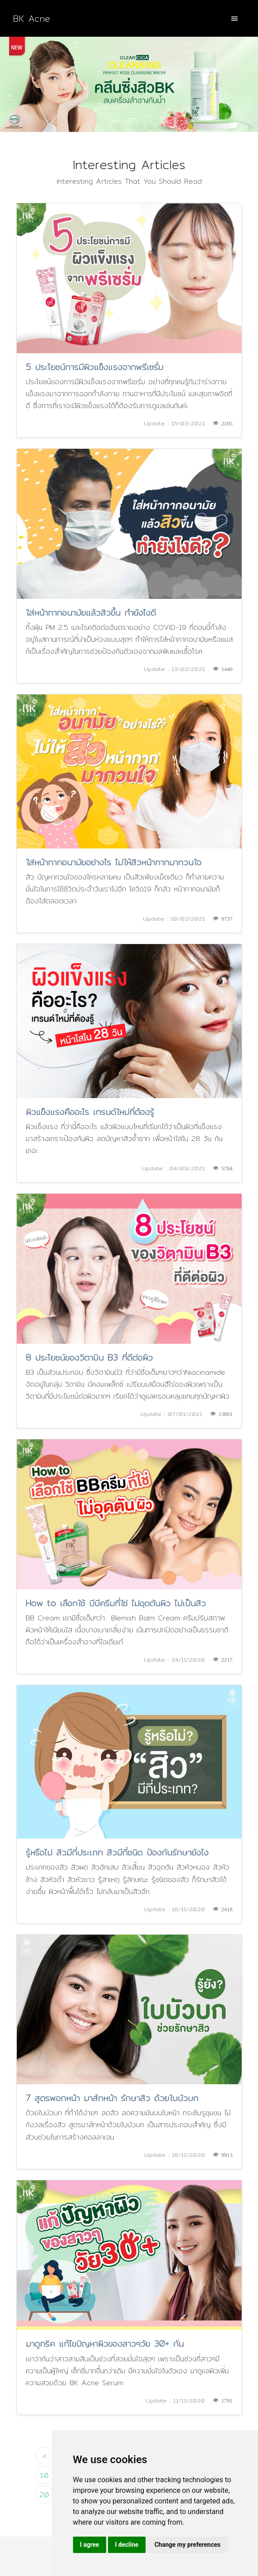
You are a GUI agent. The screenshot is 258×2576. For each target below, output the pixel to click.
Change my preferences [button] (187, 2544)
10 (44, 2475)
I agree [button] (89, 2544)
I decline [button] (127, 2544)
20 (44, 2494)
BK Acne (31, 18)
